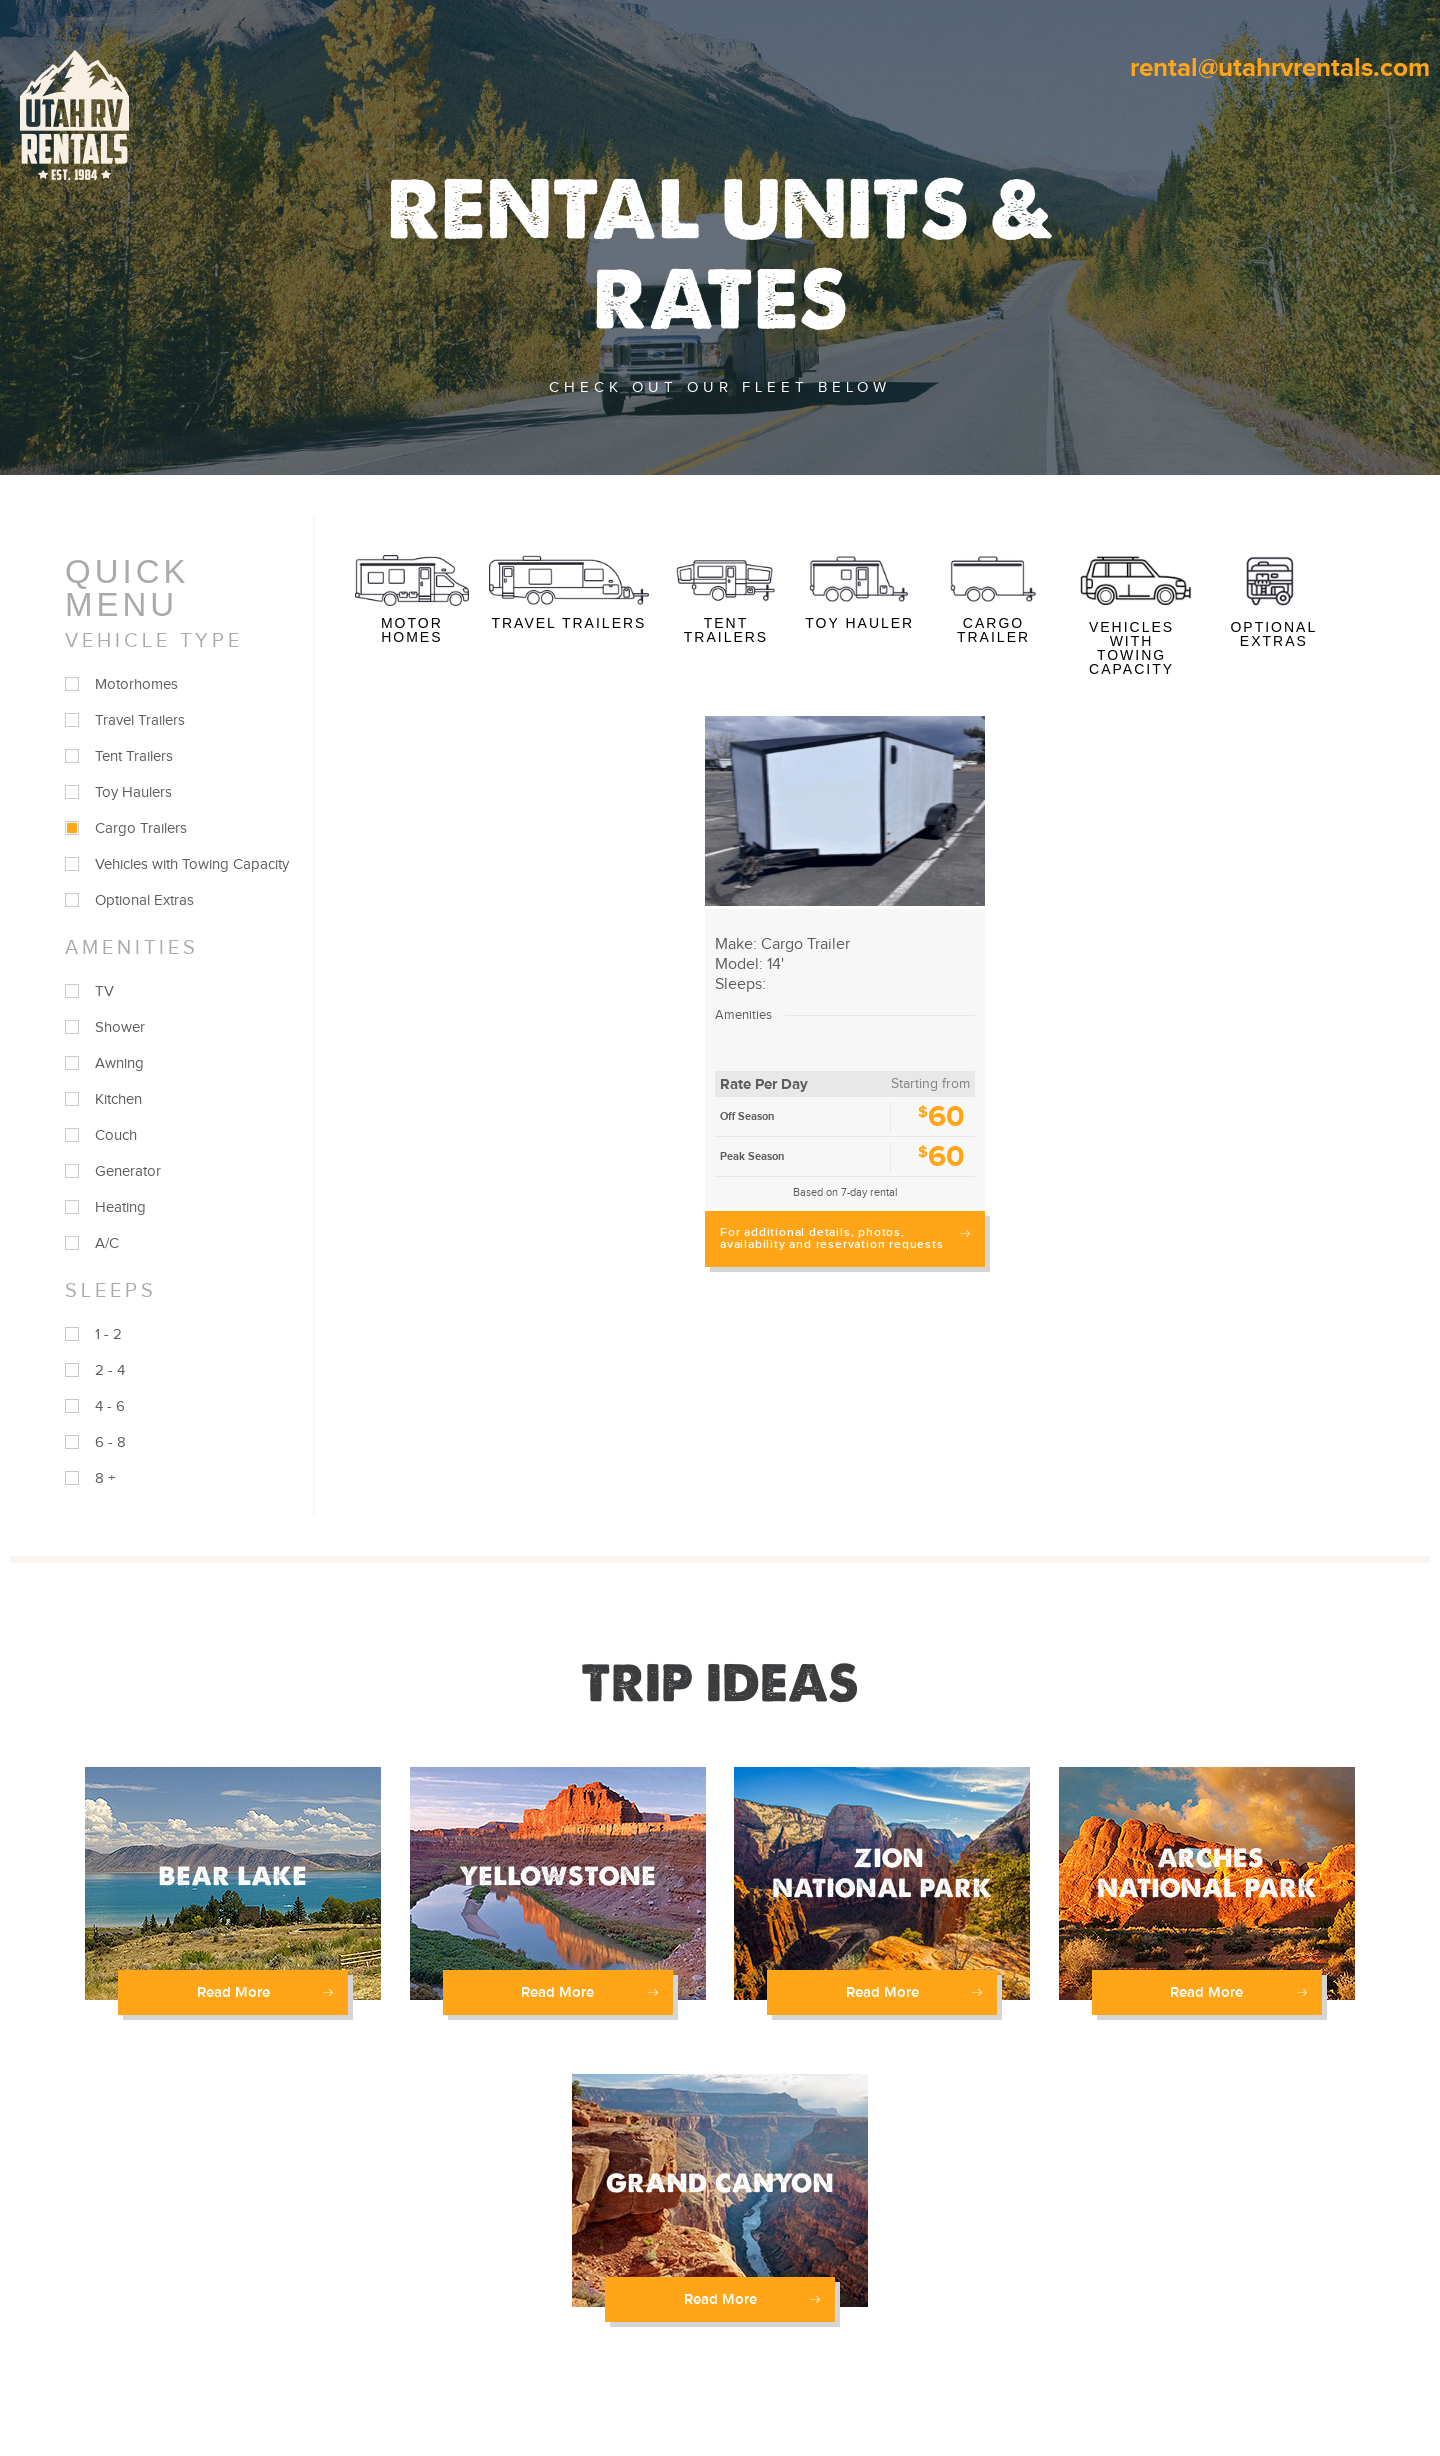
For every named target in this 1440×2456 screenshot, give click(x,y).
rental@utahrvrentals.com (1280, 68)
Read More (265, 1992)
